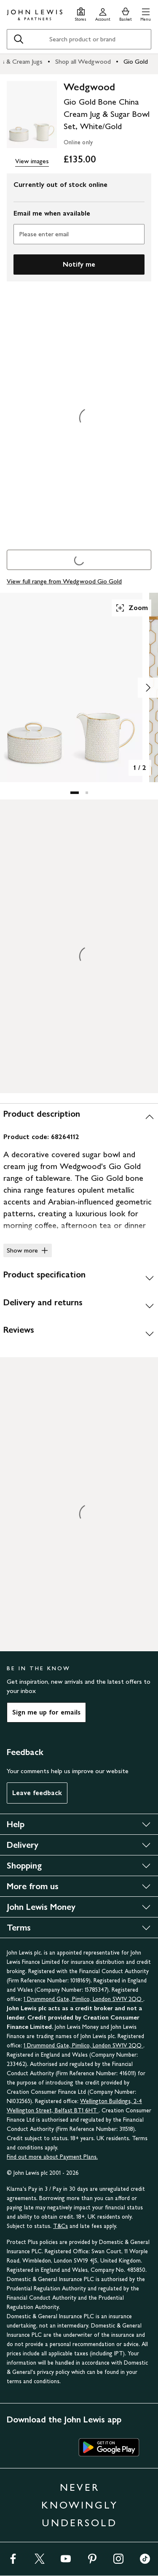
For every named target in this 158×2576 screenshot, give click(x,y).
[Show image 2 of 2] (148, 688)
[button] (145, 13)
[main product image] (32, 115)
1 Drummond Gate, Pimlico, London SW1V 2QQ (83, 1999)
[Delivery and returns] (79, 1306)
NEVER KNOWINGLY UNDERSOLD (79, 2505)
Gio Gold (135, 61)
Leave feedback (37, 1793)
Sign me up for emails (46, 1712)
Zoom (131, 608)
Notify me (79, 264)
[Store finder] (80, 13)
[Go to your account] (103, 13)
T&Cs (60, 2226)
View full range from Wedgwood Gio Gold (64, 581)
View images (32, 161)
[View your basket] (125, 13)
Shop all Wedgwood (83, 61)
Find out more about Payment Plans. (52, 2156)
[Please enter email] (79, 234)
